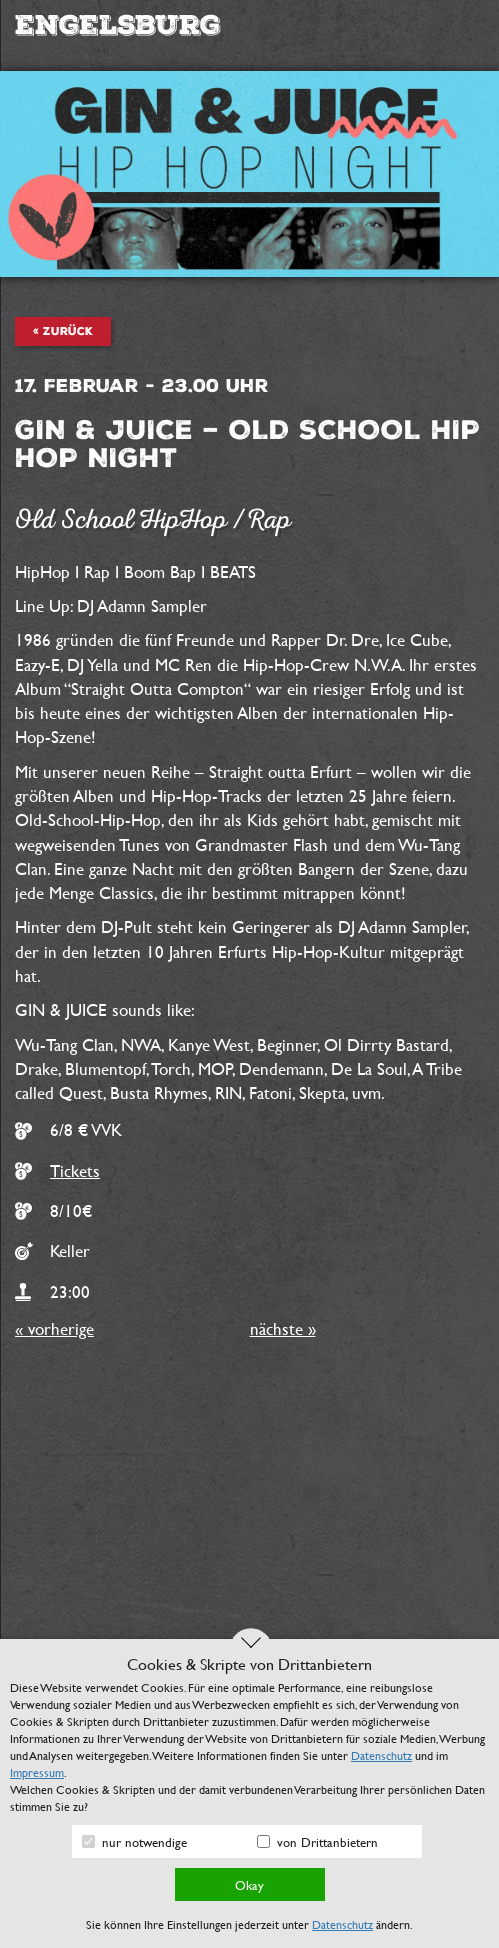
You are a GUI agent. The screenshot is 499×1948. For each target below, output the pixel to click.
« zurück (63, 331)
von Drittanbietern (317, 1842)
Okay (249, 1885)
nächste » (283, 1328)
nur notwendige (134, 1842)
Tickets (75, 1170)
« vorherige (54, 1328)
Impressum (37, 1772)
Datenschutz (381, 1755)
